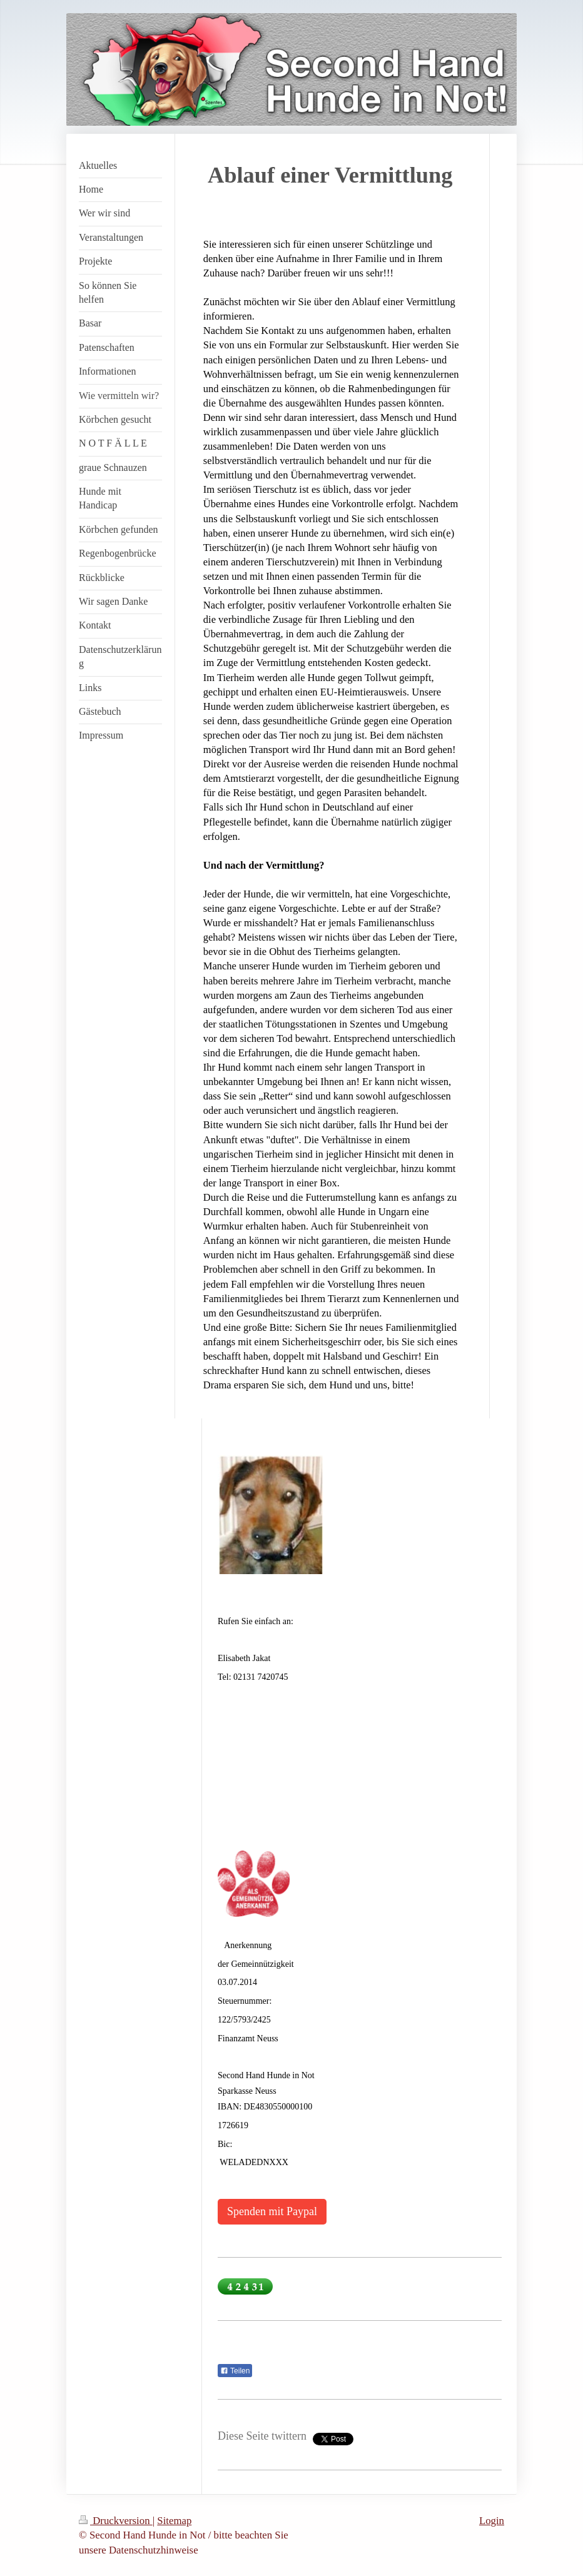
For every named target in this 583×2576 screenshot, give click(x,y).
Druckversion (116, 2521)
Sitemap (174, 2521)
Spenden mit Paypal (272, 2211)
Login (491, 2521)
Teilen (235, 2370)
